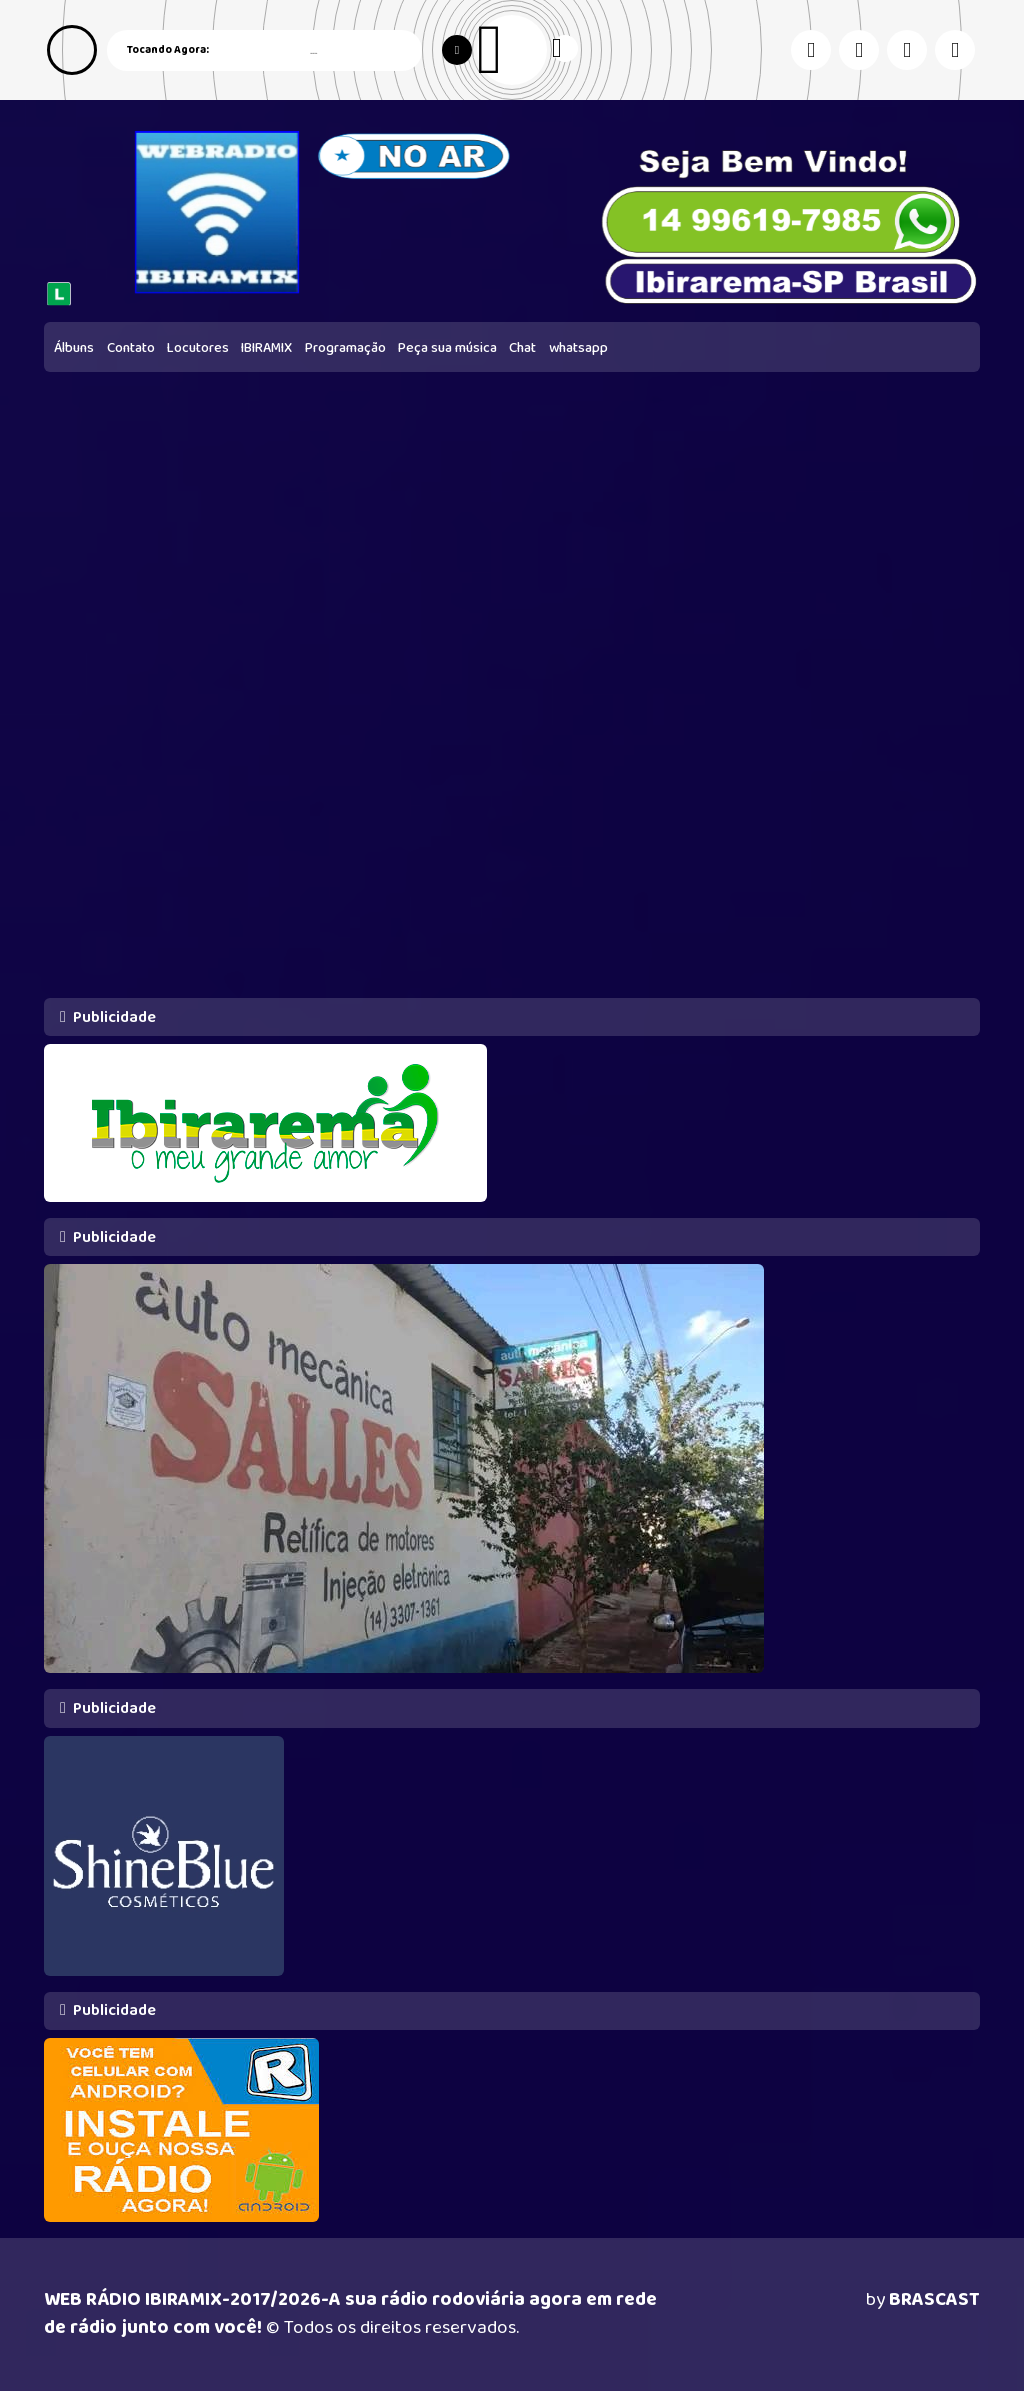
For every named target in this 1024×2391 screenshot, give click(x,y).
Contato (131, 348)
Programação (345, 348)
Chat (522, 348)
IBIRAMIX (266, 348)
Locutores (198, 348)
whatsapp (578, 348)
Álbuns (74, 348)
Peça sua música (447, 348)
